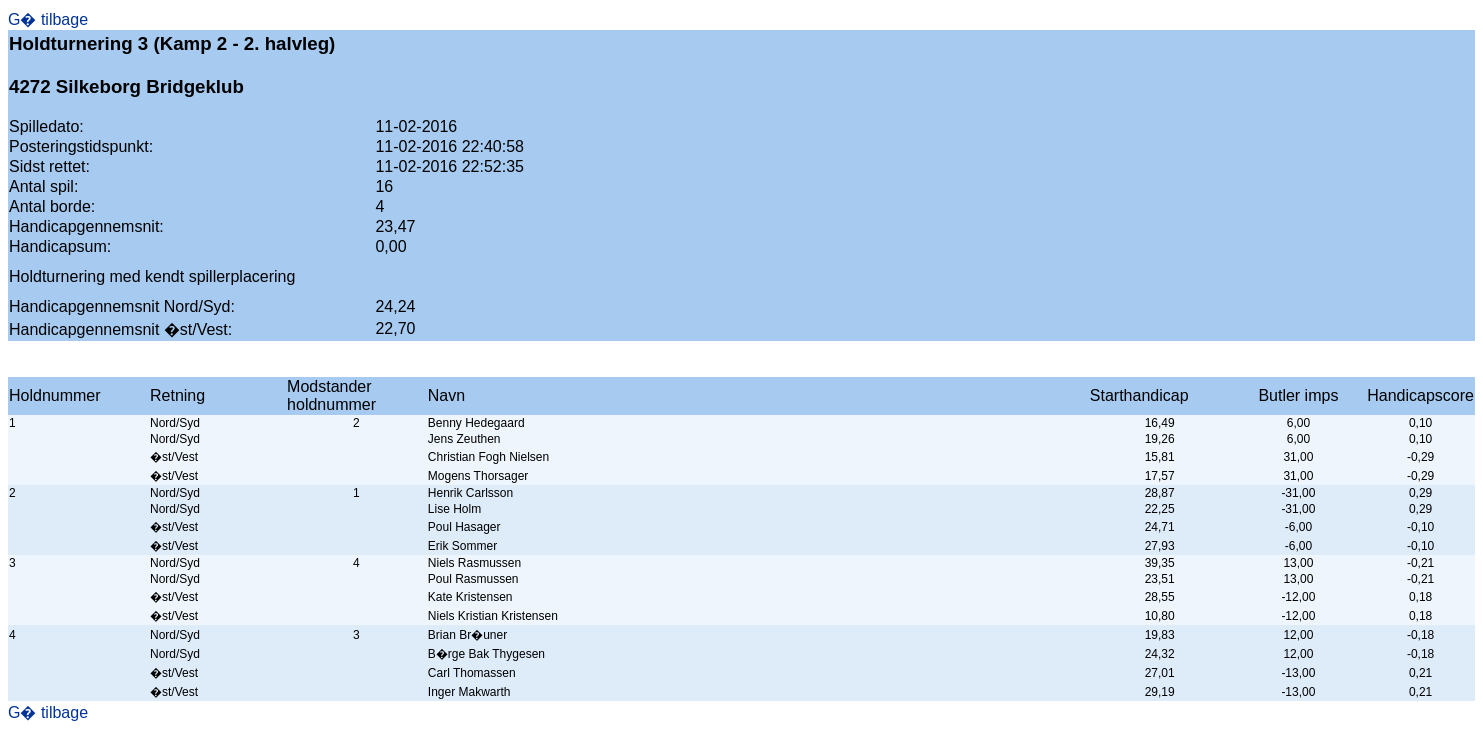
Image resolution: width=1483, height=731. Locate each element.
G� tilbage (48, 19)
